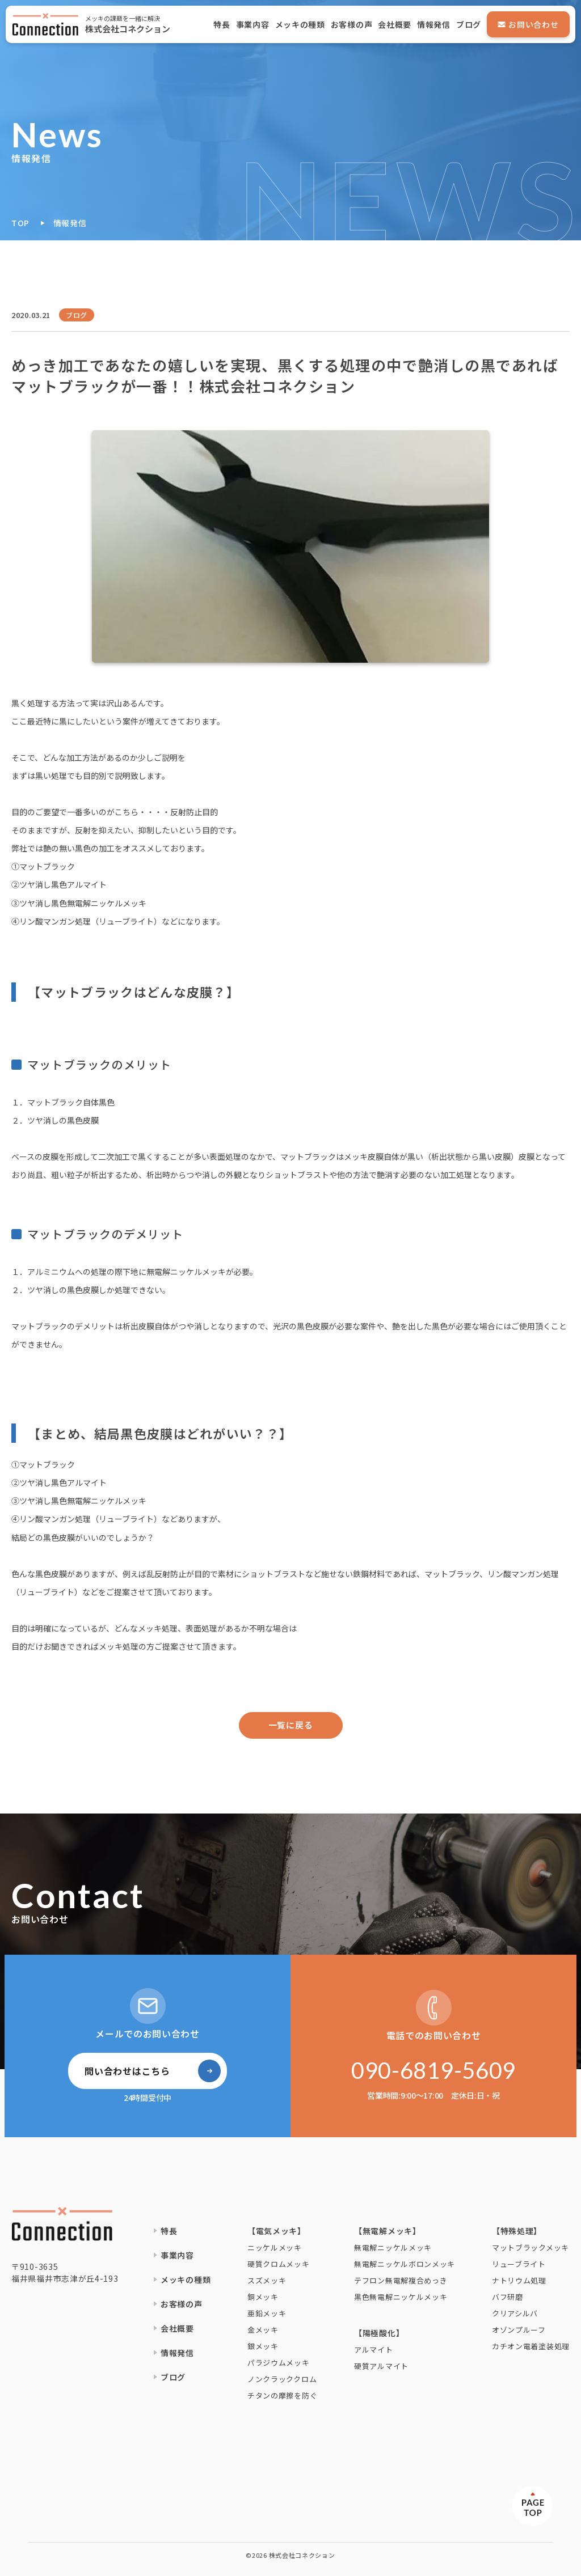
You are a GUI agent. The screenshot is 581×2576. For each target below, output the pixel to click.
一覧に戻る (290, 1725)
